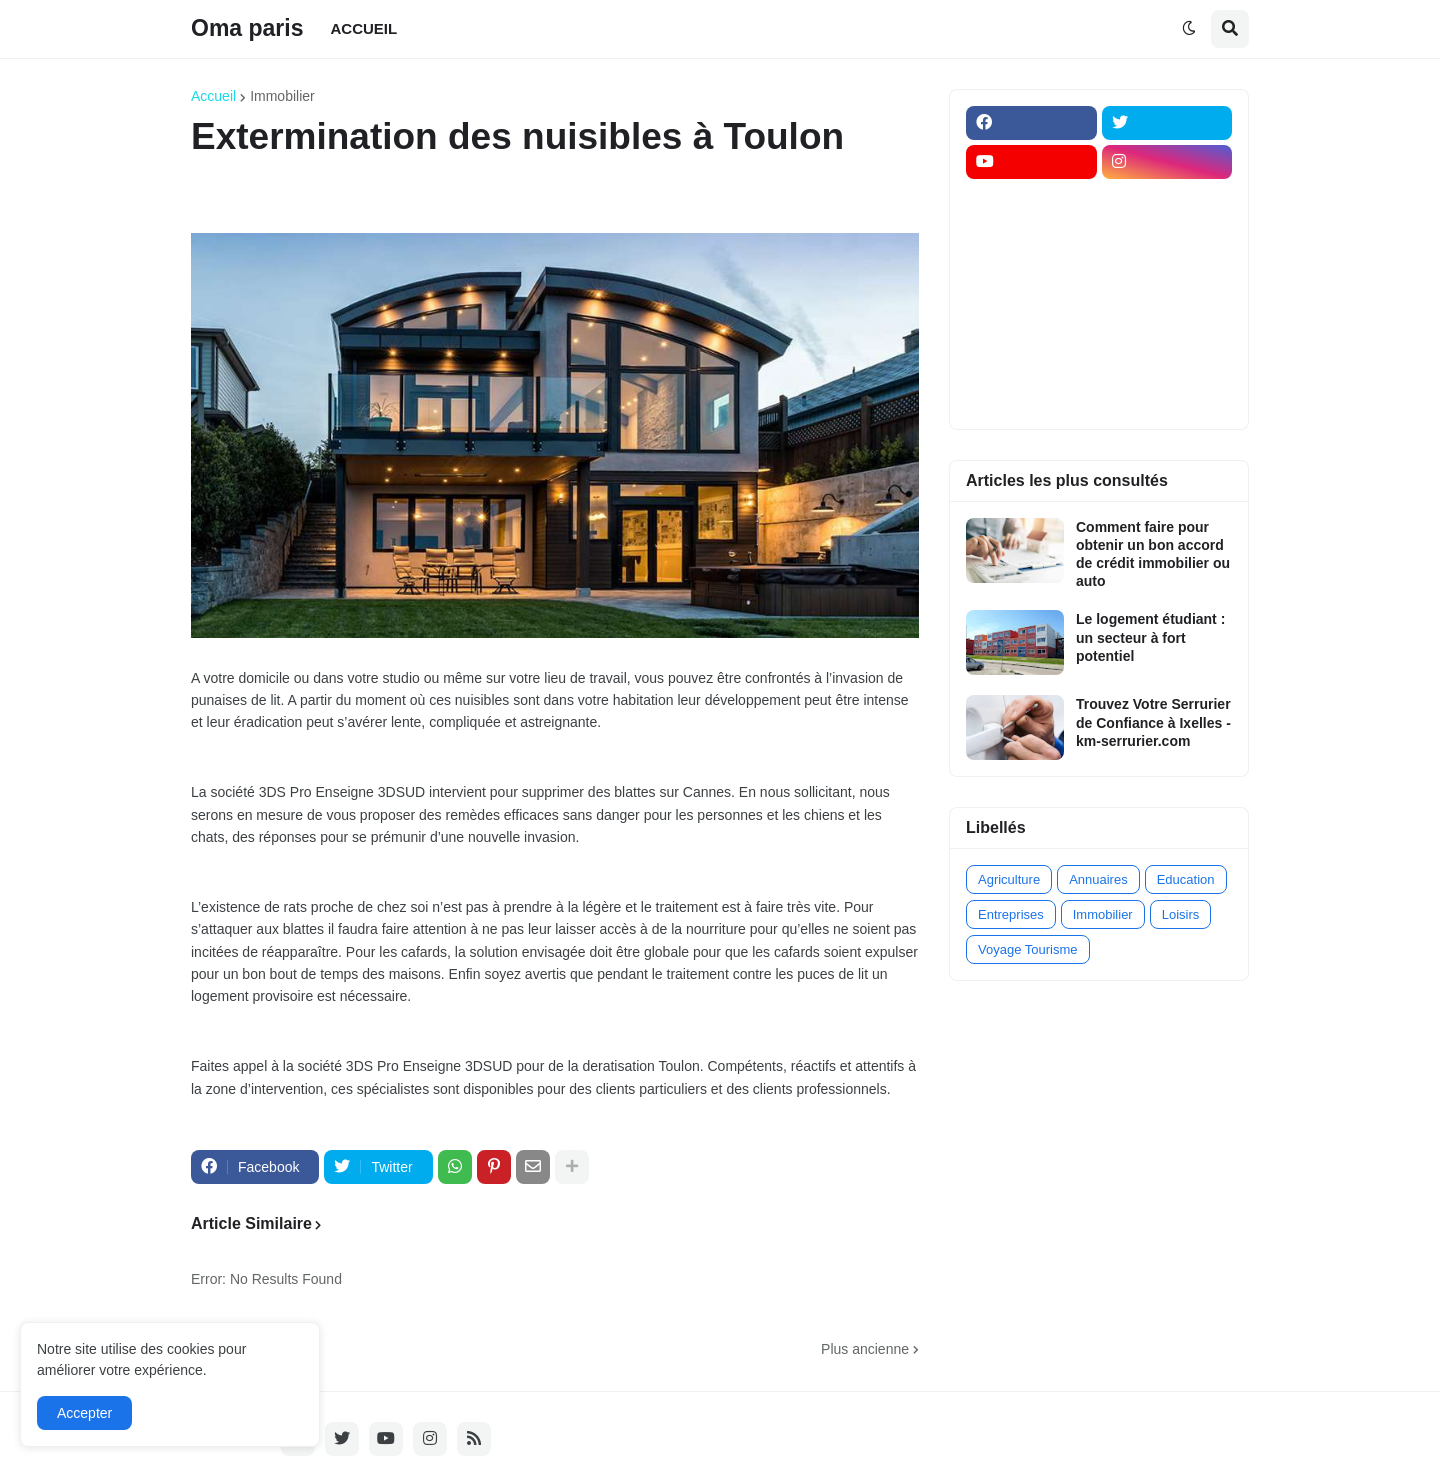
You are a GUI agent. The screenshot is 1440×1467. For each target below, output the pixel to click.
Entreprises (1011, 914)
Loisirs (1181, 914)
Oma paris (247, 28)
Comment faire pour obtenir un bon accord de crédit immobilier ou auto (1153, 554)
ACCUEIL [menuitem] (364, 28)
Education (1186, 879)
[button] (1189, 29)
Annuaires (1098, 879)
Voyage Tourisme (1028, 949)
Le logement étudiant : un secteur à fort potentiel (1150, 637)
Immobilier (282, 96)
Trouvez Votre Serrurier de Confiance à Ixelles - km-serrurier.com (1153, 722)
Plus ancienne (865, 1349)
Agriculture (1009, 879)
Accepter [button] (84, 1413)
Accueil (213, 96)
